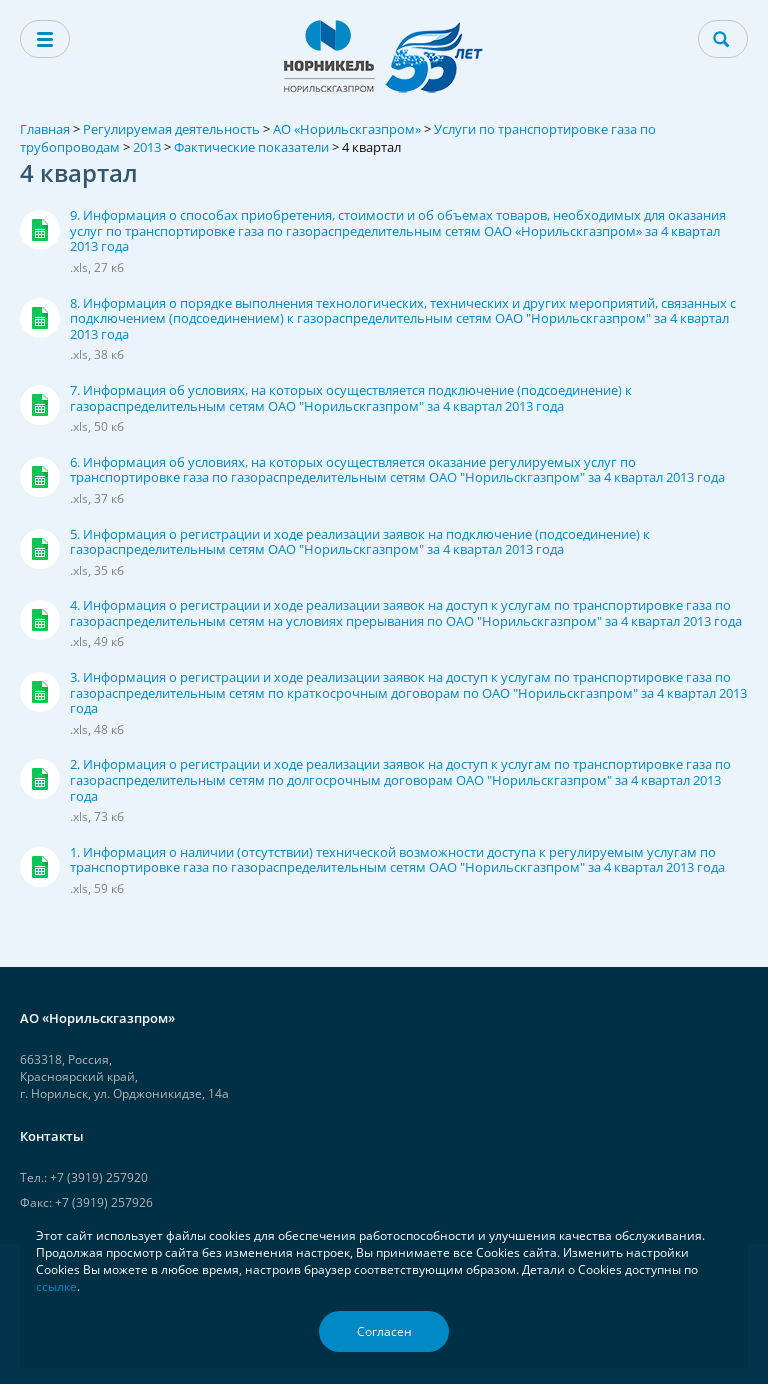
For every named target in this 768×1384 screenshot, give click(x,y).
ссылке (56, 1286)
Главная (45, 129)
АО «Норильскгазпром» (347, 129)
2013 (147, 147)
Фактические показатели (251, 147)
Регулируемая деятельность (171, 129)
